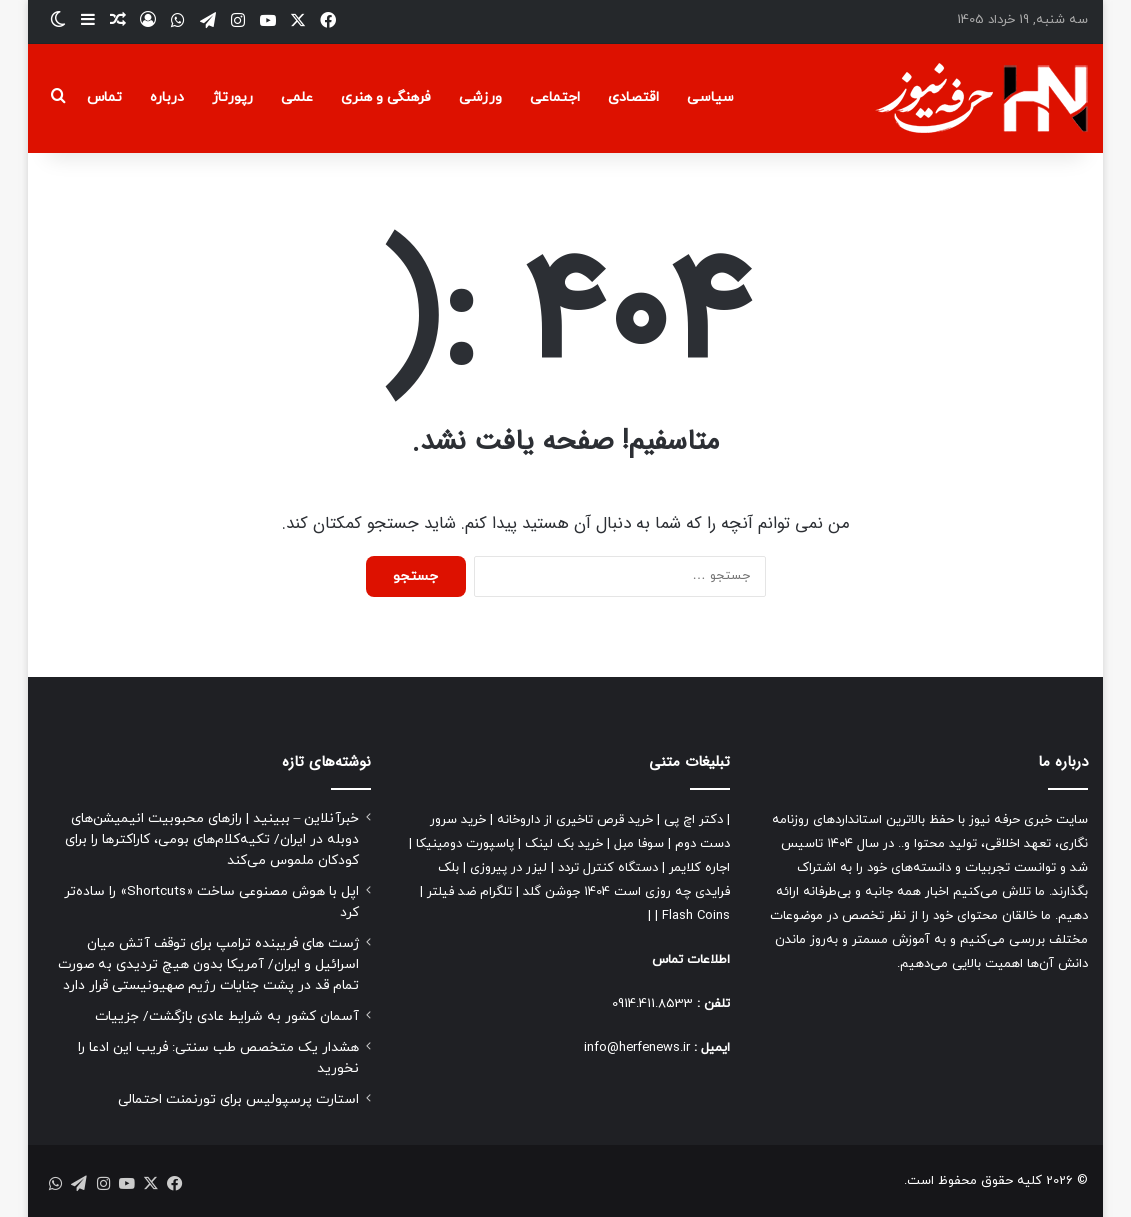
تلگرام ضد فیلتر (469, 892)
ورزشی (480, 97)
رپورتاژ (232, 97)
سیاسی (710, 97)
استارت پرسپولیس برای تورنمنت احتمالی (238, 1099)
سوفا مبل (639, 844)
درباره (167, 97)
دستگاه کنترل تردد (608, 868)
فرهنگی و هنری (386, 97)
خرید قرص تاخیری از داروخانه (575, 820)
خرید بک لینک (564, 844)
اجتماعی (555, 97)
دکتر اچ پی (693, 820)
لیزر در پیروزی (508, 868)
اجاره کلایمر (699, 868)
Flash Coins (696, 916)
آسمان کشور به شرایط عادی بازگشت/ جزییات (227, 1016)
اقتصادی (633, 97)
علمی (297, 97)
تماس (104, 97)
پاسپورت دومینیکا (465, 844)
